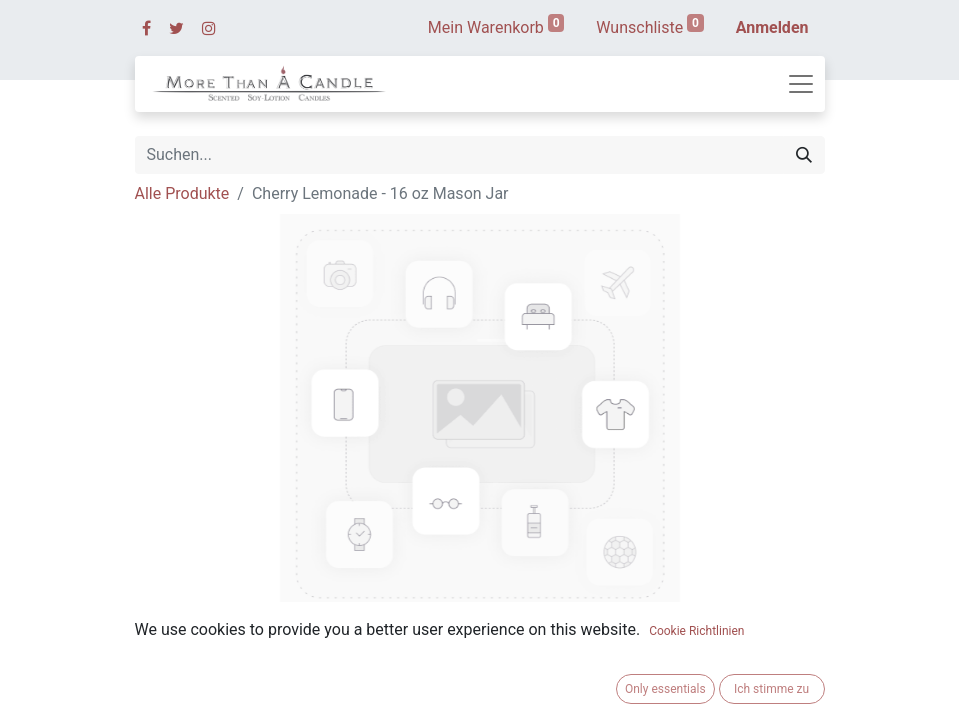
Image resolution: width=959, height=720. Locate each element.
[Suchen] (804, 155)
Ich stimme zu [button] (771, 689)
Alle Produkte (182, 193)
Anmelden (772, 27)
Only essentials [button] (665, 689)
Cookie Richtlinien (696, 631)
